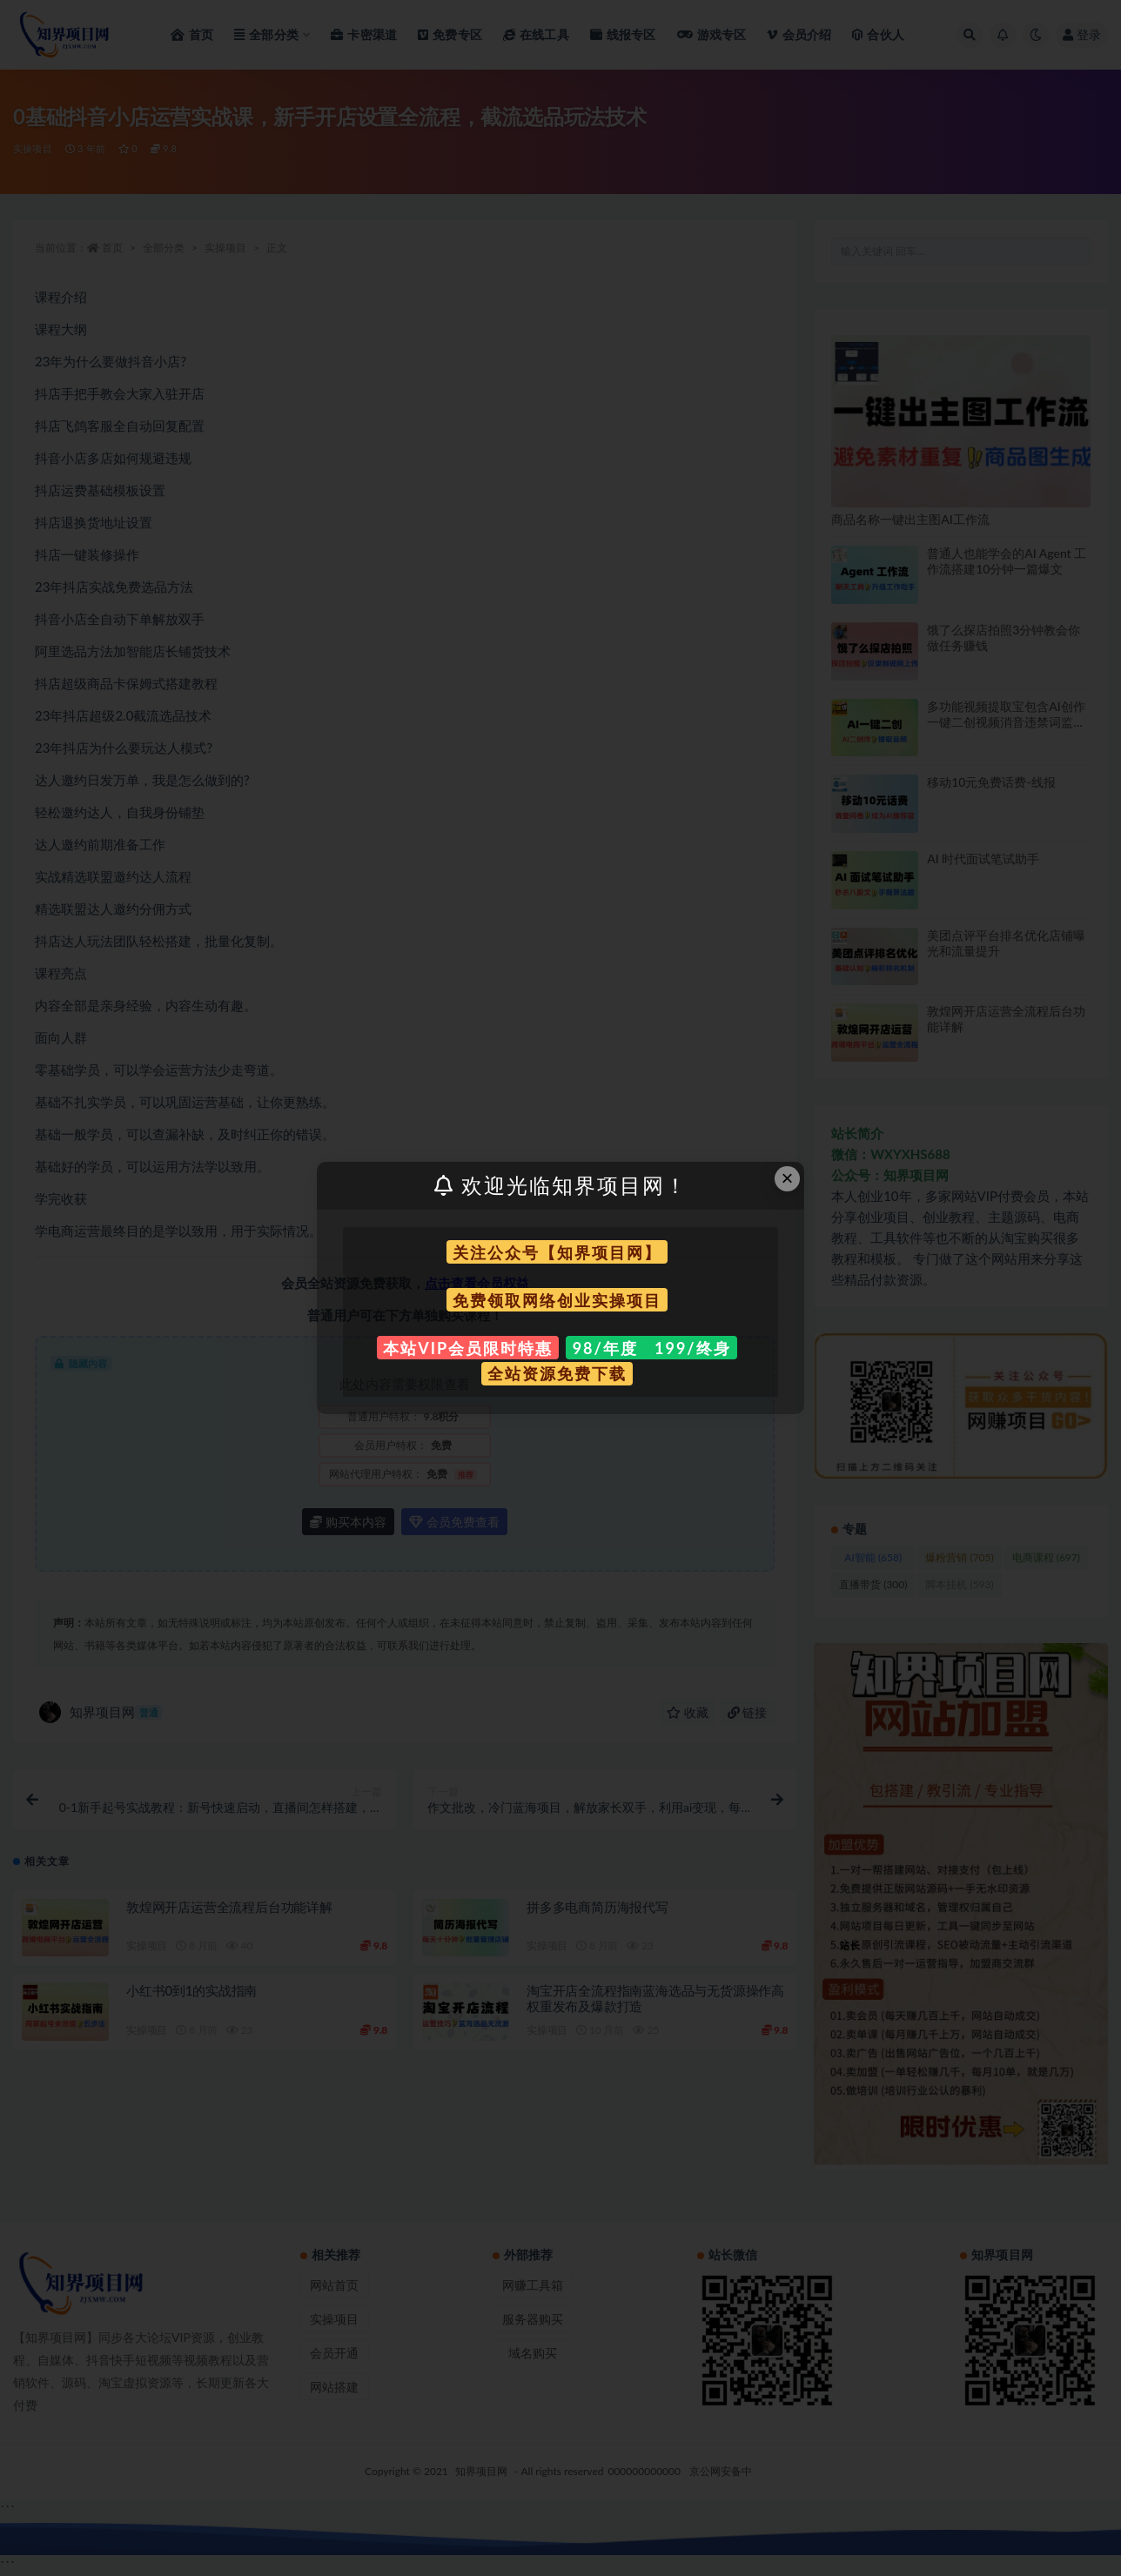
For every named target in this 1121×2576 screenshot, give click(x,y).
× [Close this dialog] (788, 1178)
